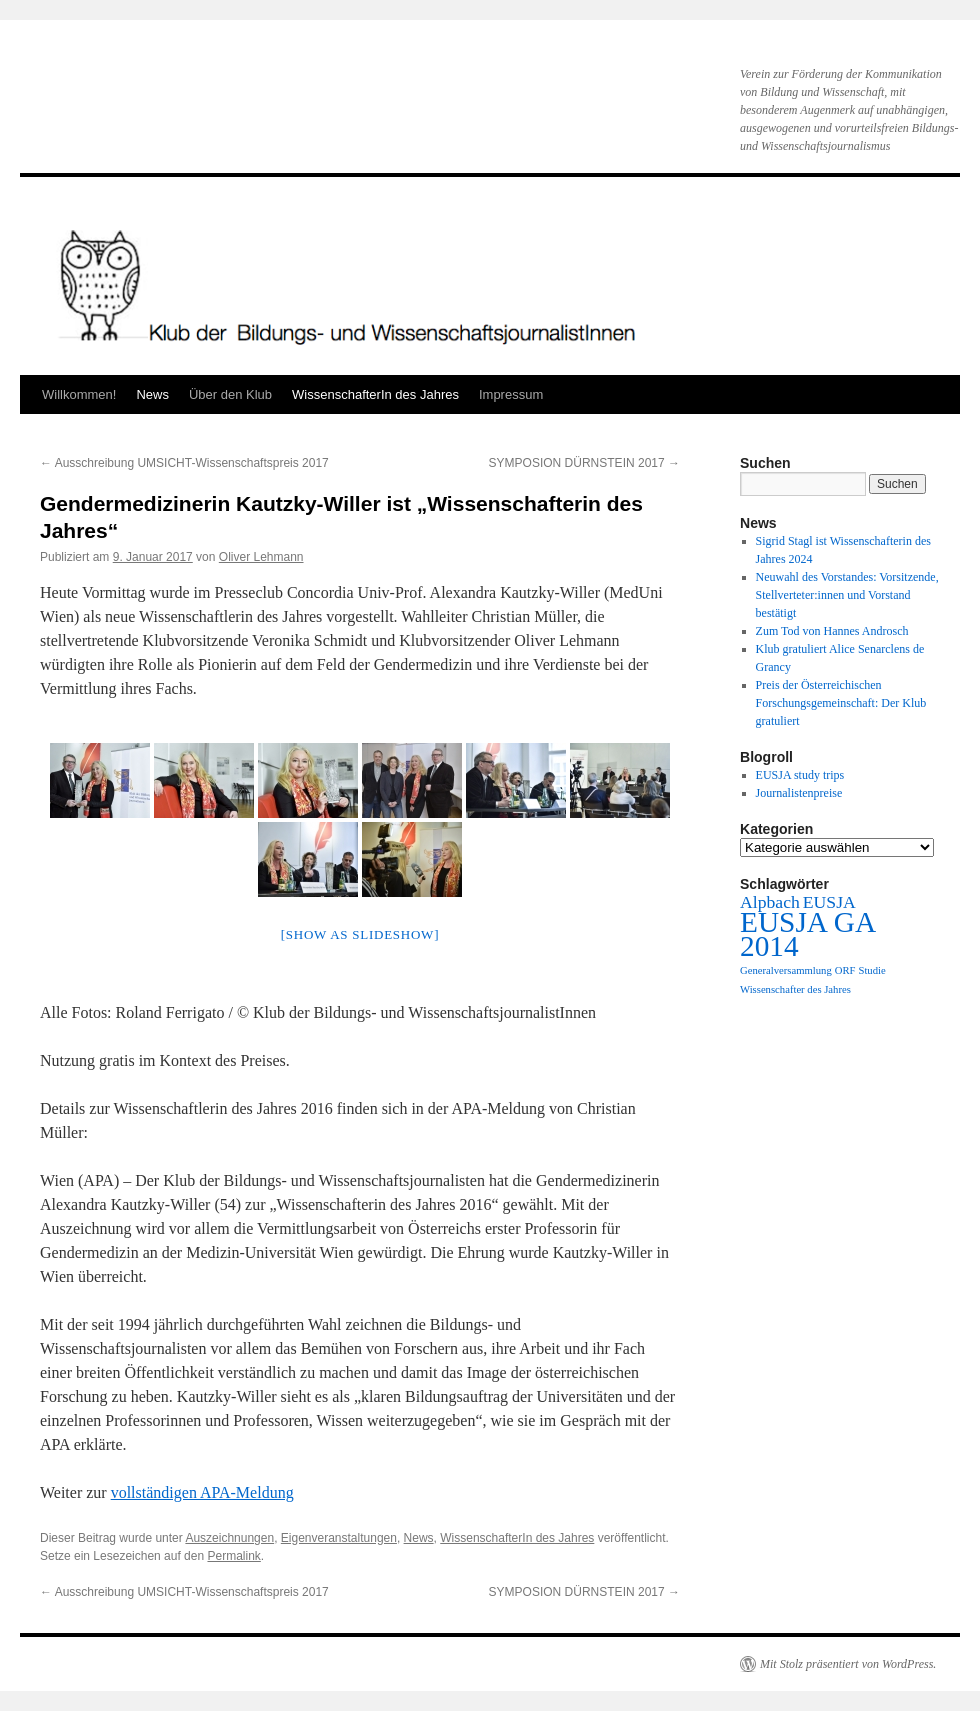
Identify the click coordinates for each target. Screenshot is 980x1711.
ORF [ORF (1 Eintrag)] (845, 970)
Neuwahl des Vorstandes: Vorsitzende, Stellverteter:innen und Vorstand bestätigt (847, 595)
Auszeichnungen (229, 1538)
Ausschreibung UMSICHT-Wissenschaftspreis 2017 (184, 463)
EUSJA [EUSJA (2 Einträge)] (829, 902)
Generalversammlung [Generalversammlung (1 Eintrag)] (786, 970)
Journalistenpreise (799, 793)
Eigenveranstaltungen (339, 1538)
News (152, 394)
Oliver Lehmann (261, 557)
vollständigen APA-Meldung (202, 1492)
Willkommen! (79, 394)
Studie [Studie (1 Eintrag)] (871, 970)
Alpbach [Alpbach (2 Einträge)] (770, 902)
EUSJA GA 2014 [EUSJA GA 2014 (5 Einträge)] (807, 934)
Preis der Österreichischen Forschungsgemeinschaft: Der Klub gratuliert (841, 703)
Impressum (511, 394)
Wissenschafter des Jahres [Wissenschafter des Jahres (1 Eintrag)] (795, 989)
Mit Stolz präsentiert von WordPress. (848, 1664)
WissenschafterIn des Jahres (375, 394)
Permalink (233, 1556)
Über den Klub (230, 394)
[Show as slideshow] (360, 934)
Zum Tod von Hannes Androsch (832, 631)
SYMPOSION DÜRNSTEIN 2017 (584, 463)
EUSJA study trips (800, 775)
